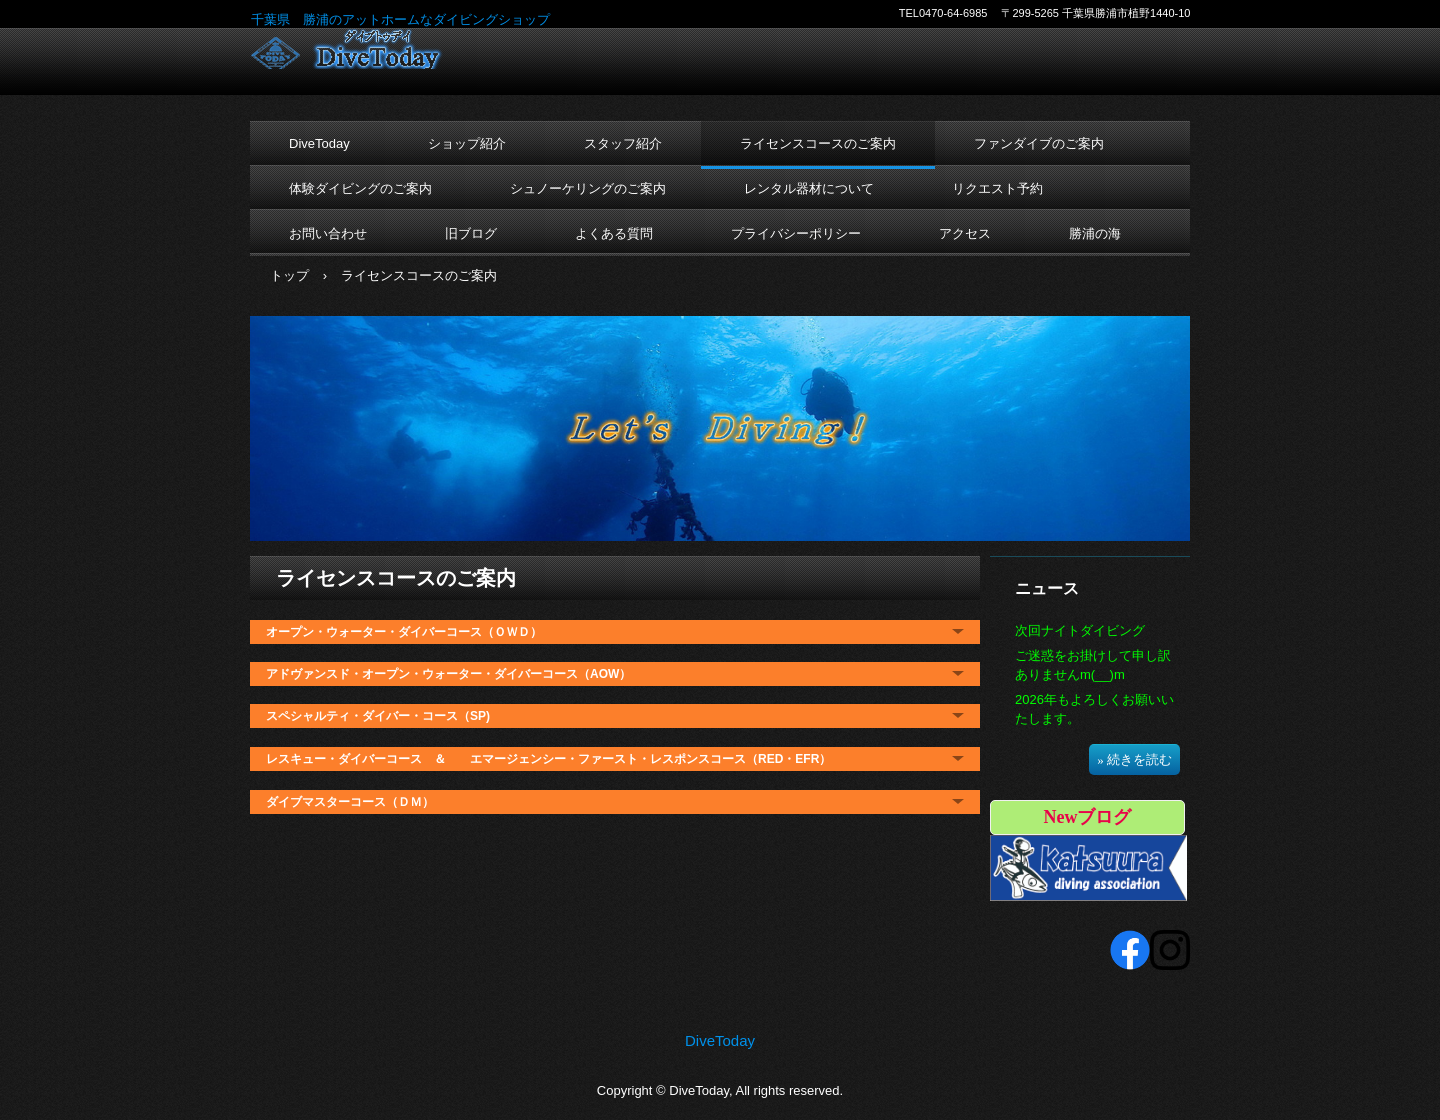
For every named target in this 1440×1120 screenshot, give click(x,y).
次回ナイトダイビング (1080, 630)
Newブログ (1088, 817)
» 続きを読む (1134, 759)
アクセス (965, 233)
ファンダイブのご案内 (1039, 143)
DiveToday (381, 49)
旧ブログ (471, 233)
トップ (289, 275)
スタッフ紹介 (623, 143)
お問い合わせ (328, 233)
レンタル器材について (809, 188)
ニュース (1047, 588)
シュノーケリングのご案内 (588, 188)
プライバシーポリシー (796, 233)
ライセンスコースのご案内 (818, 143)
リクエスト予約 (997, 188)
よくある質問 (614, 233)
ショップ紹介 (467, 143)
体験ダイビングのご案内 (360, 188)
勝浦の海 (1095, 233)
